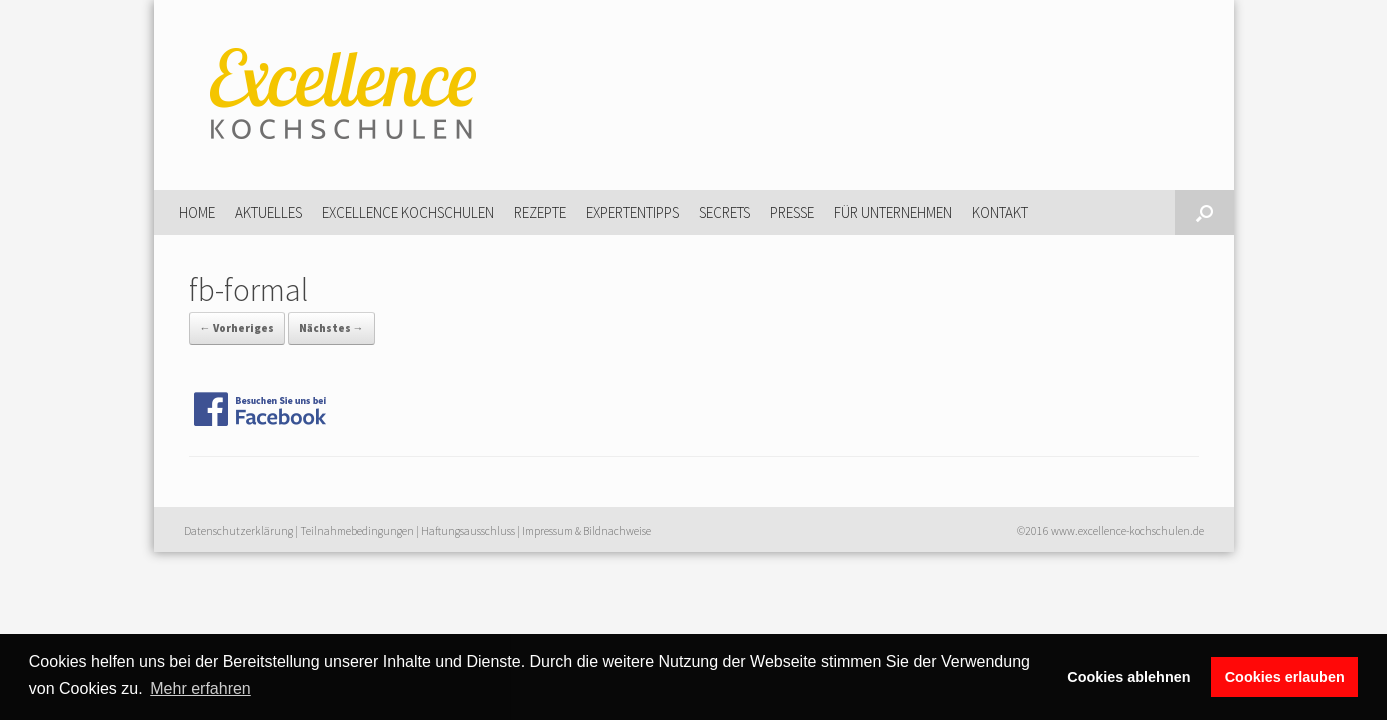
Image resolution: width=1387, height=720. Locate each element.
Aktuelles (268, 212)
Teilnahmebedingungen (357, 531)
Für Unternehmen (893, 212)
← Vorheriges (237, 328)
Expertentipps (632, 212)
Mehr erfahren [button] (200, 688)
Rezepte (540, 212)
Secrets (724, 212)
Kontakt (1000, 212)
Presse (792, 212)
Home (197, 212)
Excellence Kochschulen (408, 212)
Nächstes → (331, 328)
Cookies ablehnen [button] (1128, 677)
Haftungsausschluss (468, 531)
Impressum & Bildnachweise (586, 531)
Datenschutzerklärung (238, 531)
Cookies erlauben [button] (1285, 677)
